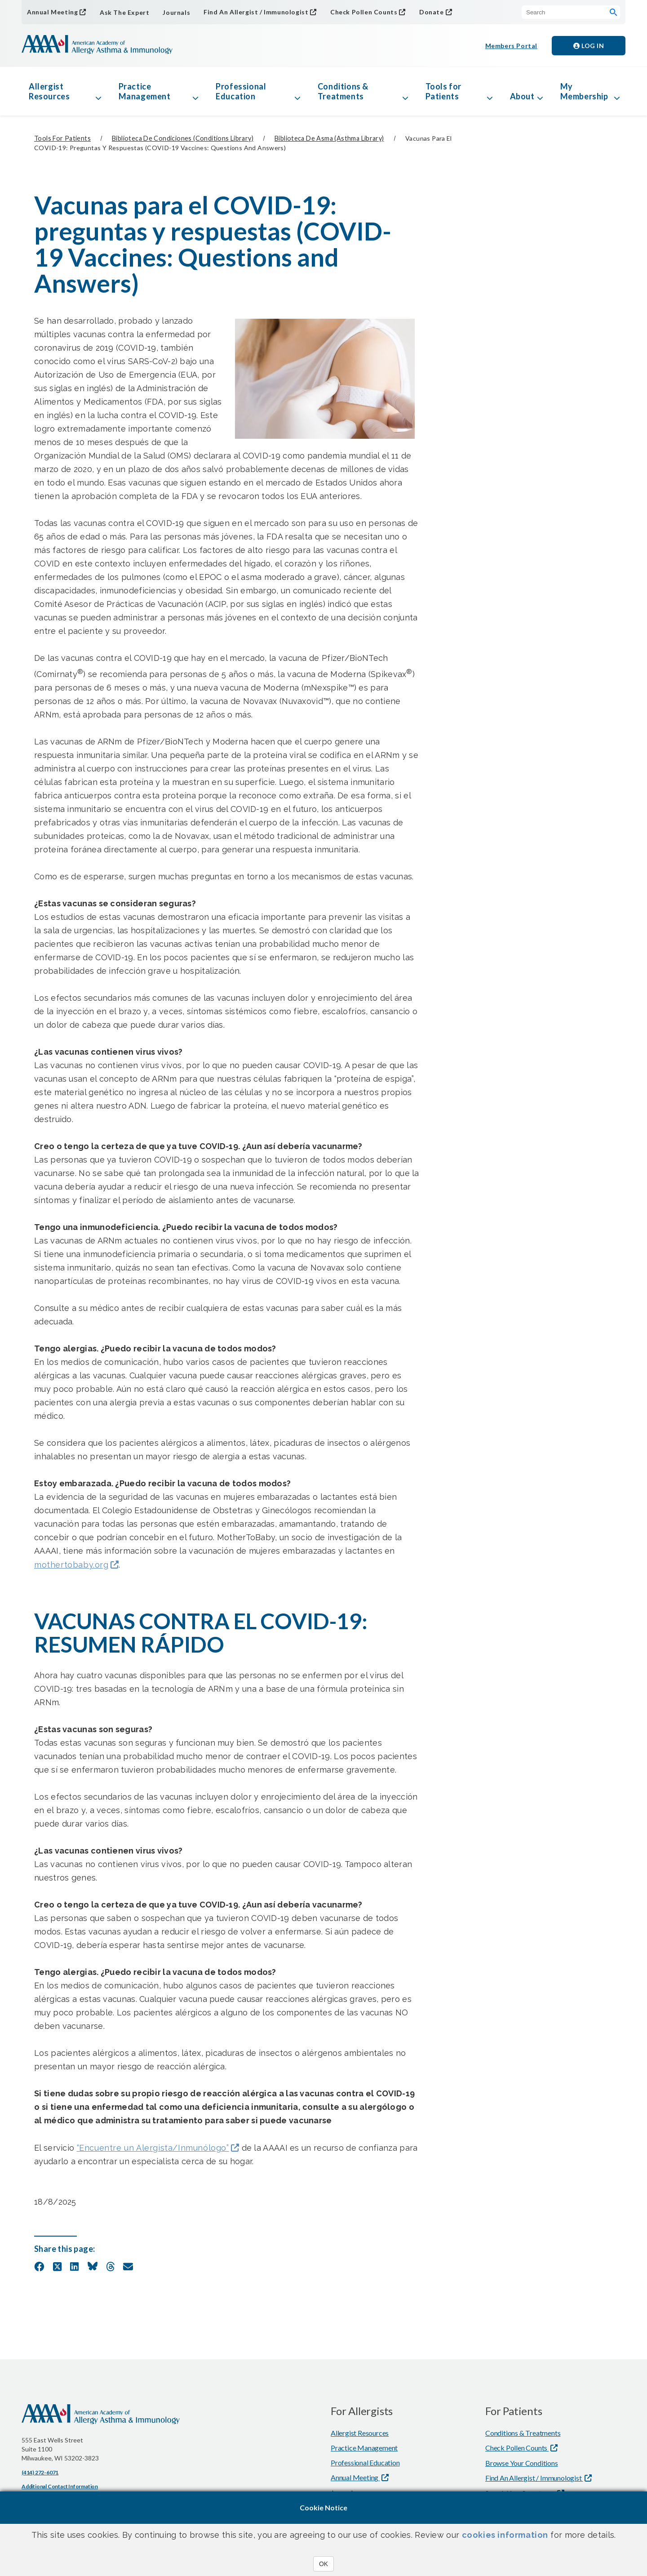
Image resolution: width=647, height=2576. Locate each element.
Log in (588, 45)
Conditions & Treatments (343, 91)
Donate (431, 12)
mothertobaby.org (71, 1564)
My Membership (584, 91)
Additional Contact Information (60, 2486)
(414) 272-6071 (40, 2472)
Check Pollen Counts (363, 12)
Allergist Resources (49, 91)
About (522, 96)
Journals (176, 12)
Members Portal (511, 45)
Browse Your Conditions (521, 2463)
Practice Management (145, 91)
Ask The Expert (124, 12)
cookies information (505, 2535)
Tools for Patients (443, 91)
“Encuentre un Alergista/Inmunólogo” (153, 2148)
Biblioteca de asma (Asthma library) (329, 138)
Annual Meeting (52, 12)
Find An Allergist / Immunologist (256, 12)
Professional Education (241, 91)
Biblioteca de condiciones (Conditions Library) (182, 138)
